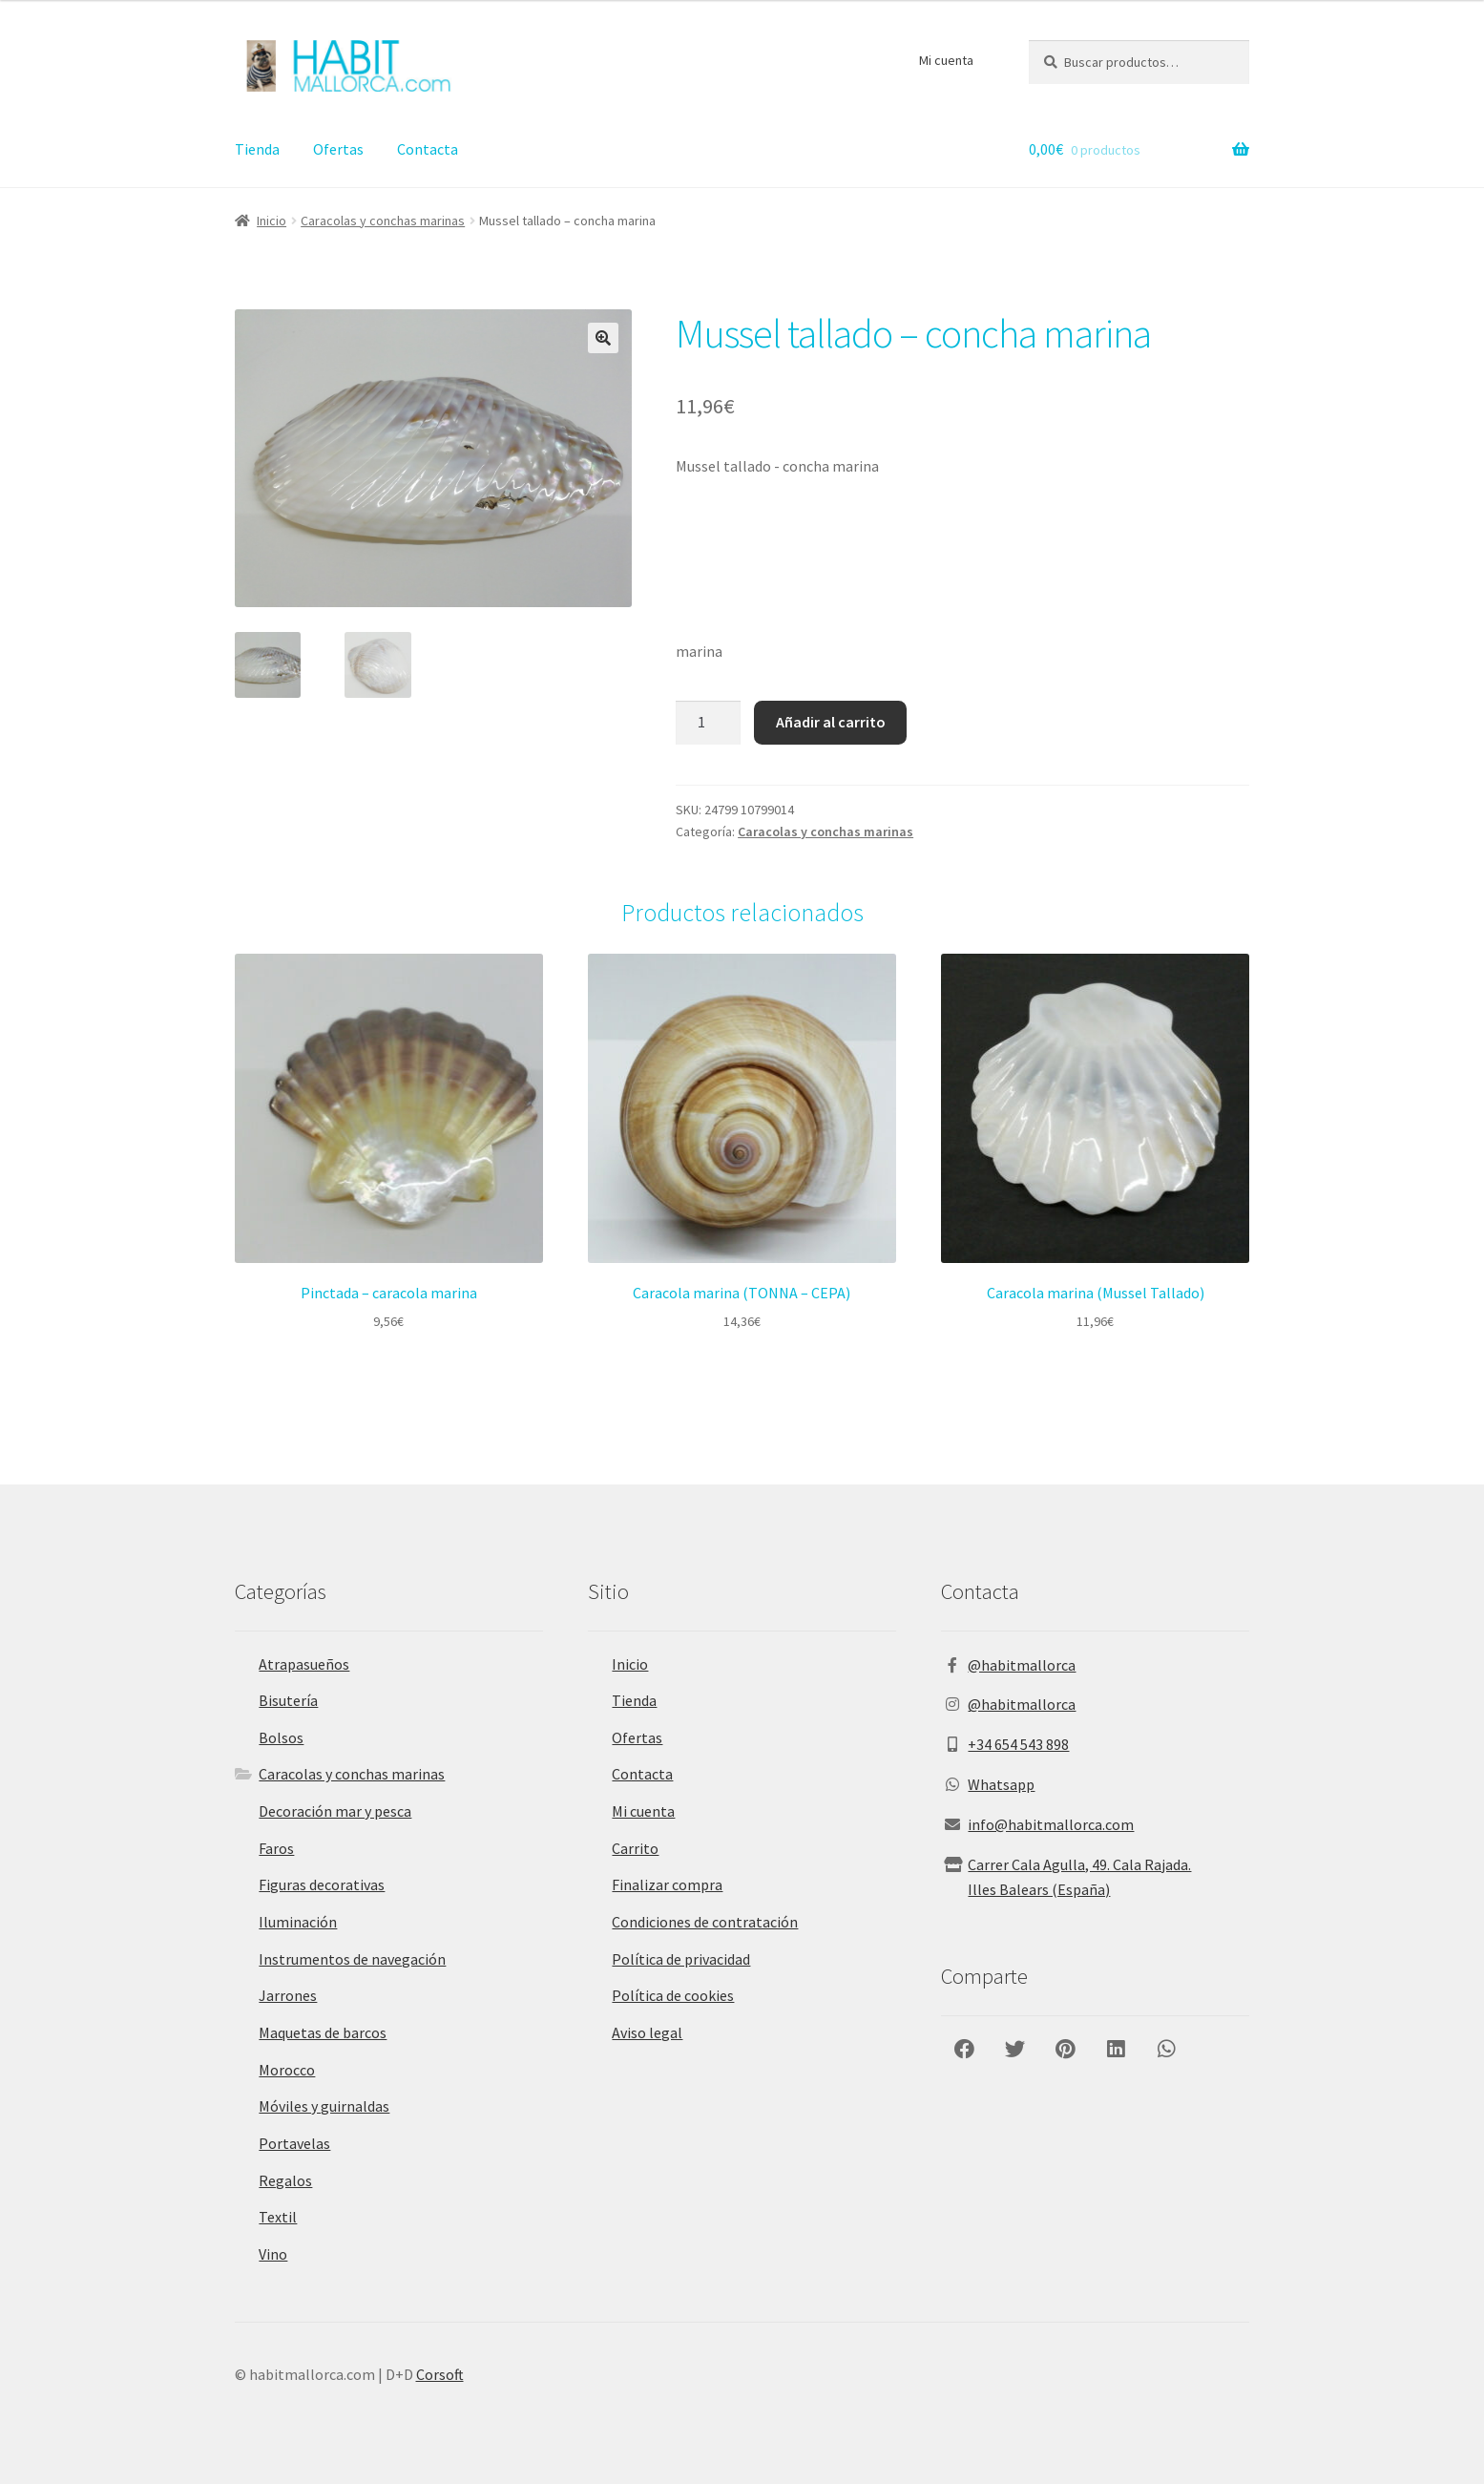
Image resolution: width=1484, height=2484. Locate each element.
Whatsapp (1001, 1784)
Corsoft (440, 2374)
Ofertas (338, 148)
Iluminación (298, 1921)
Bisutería (288, 1700)
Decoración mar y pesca (335, 1811)
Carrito (635, 1848)
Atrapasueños (304, 1664)
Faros (276, 1848)
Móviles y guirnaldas (324, 2106)
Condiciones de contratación (705, 1921)
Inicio (271, 220)
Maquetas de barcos (323, 2032)
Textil (278, 2216)
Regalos (285, 2180)
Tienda (257, 148)
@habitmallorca (1022, 1664)
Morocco (287, 2069)
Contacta (427, 148)
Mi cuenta (946, 60)
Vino (273, 2253)
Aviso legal (647, 2032)
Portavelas (294, 2143)
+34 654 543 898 (1018, 1744)
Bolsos (281, 1737)
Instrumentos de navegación (352, 1958)
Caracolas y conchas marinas (383, 220)
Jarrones (288, 1995)
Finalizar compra (667, 1884)
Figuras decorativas (322, 1884)
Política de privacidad (681, 1958)
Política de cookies (673, 1995)
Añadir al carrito (831, 721)
